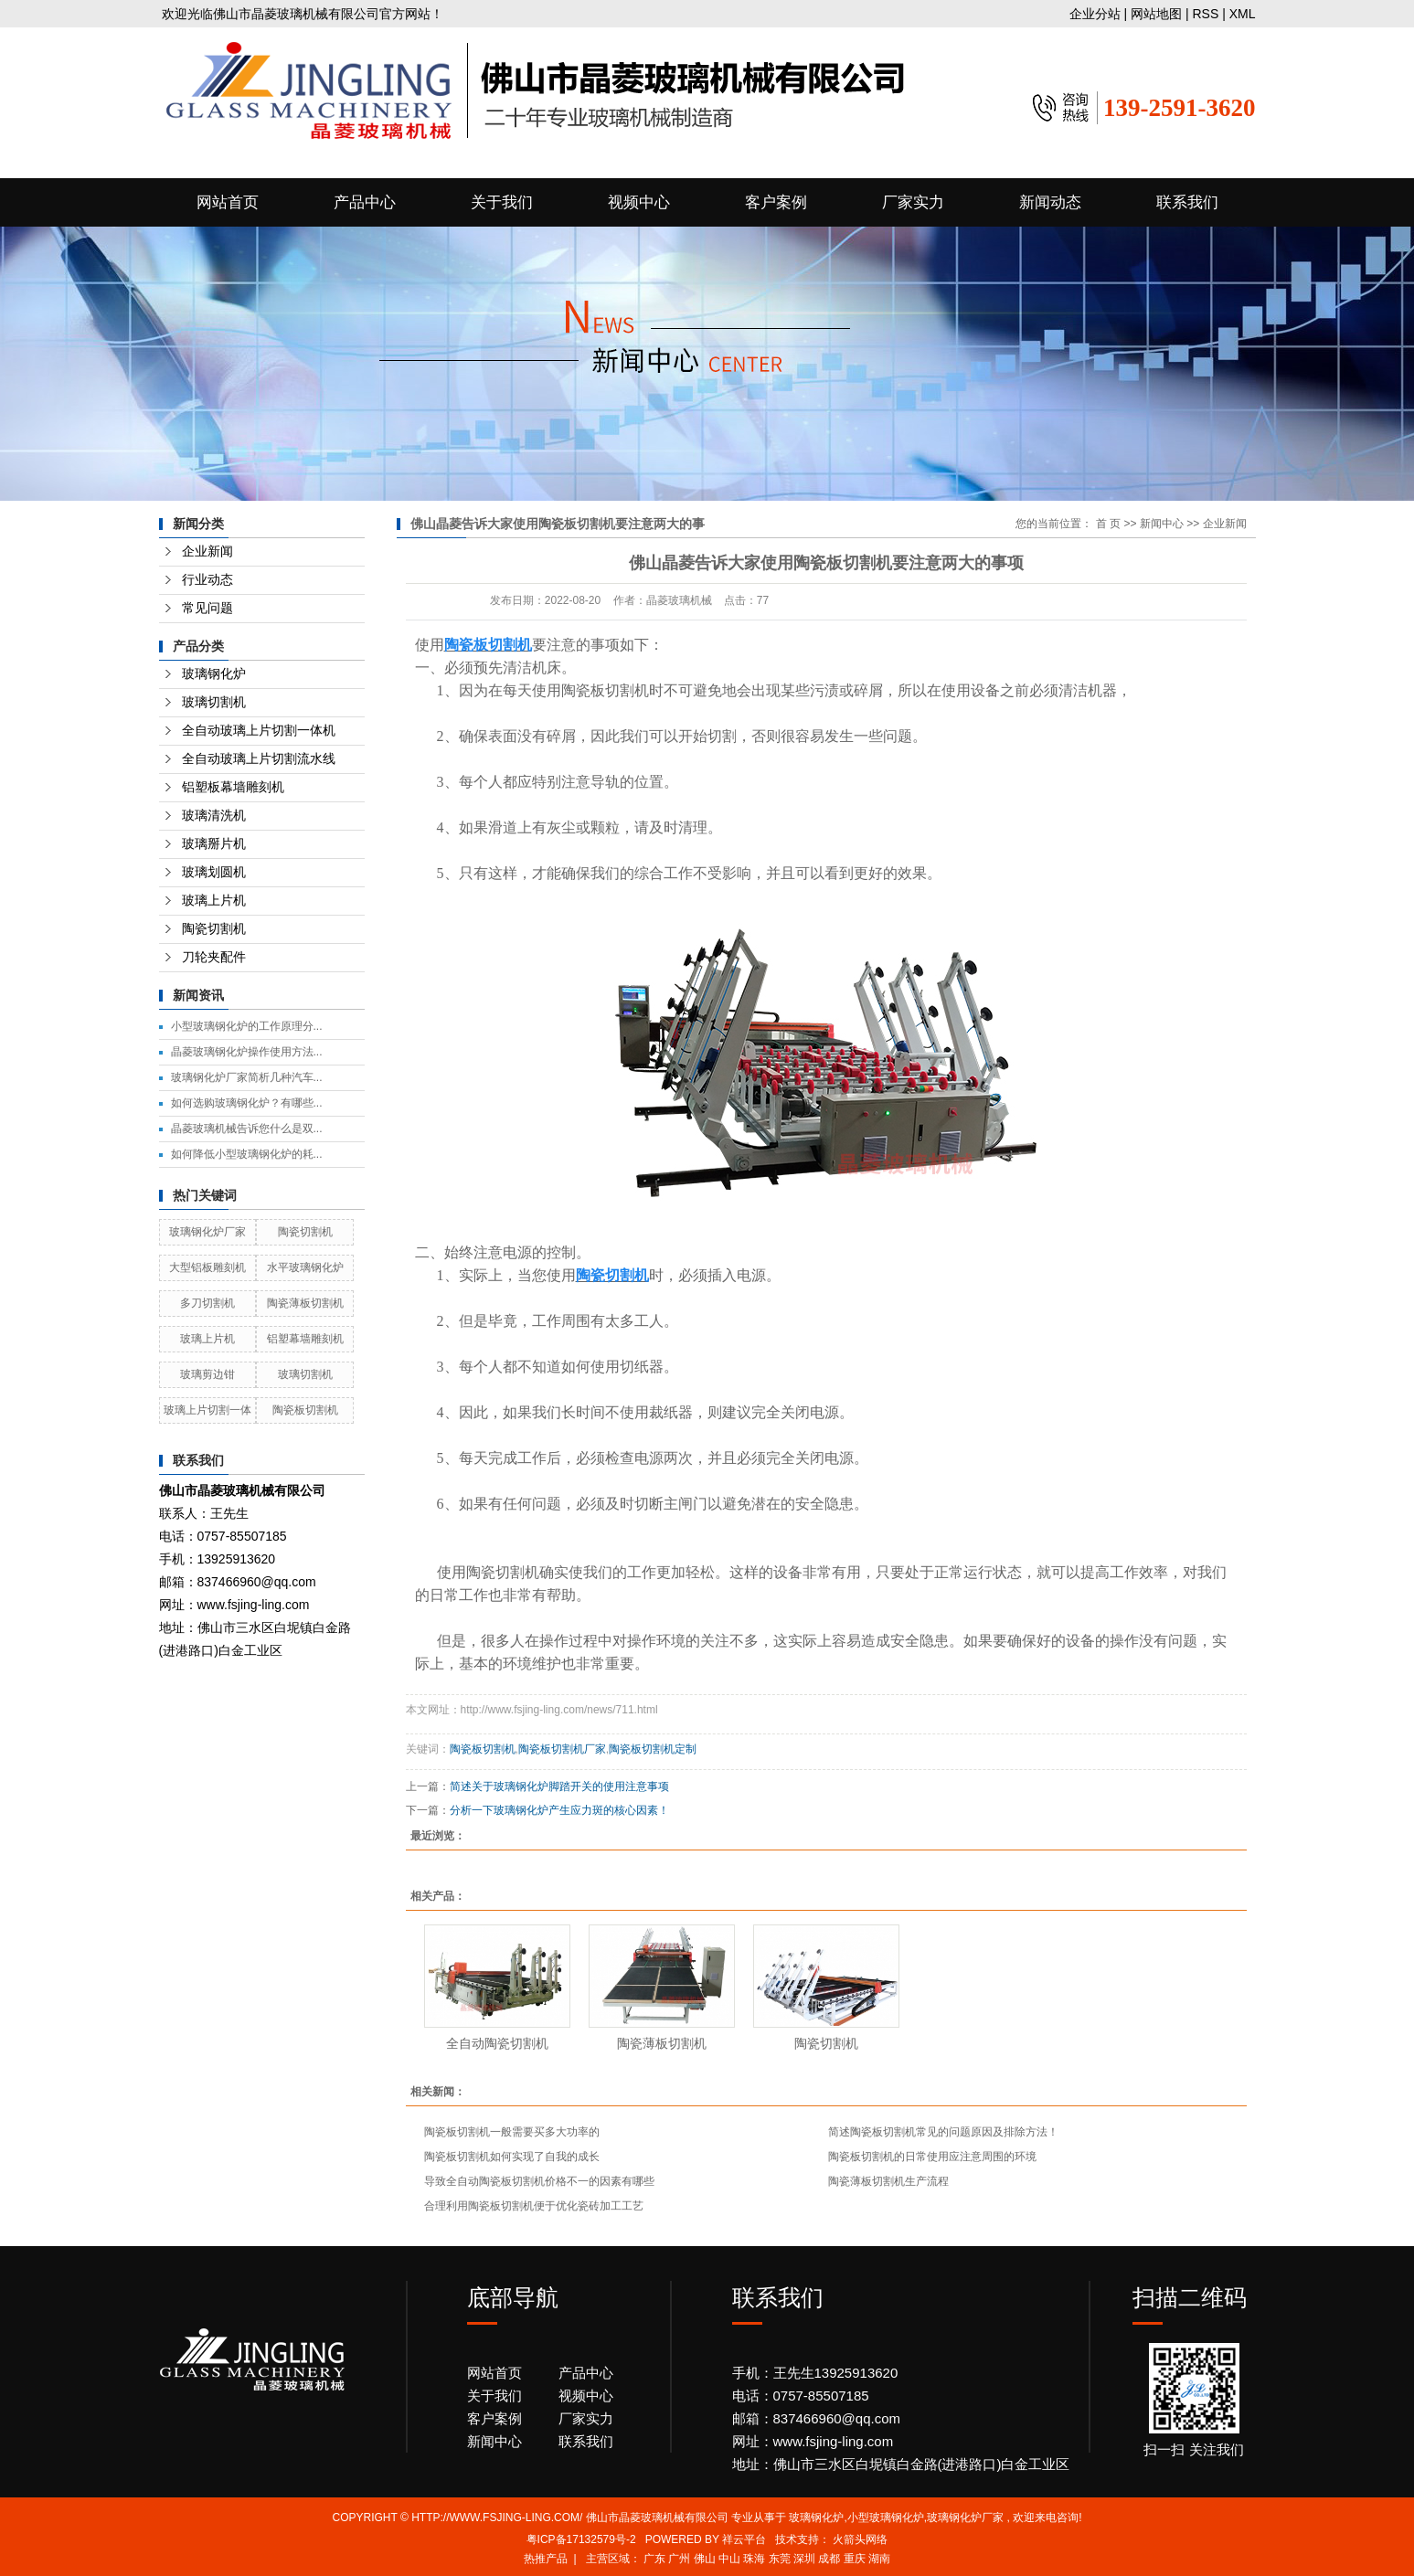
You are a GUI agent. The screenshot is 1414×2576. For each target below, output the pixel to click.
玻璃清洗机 (214, 815)
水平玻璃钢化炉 (305, 1267)
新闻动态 (1050, 202)
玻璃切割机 (214, 702)
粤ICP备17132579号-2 (581, 2539)
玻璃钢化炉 (214, 674)
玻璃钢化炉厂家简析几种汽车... (247, 1077)
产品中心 (365, 202)
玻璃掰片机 (214, 844)
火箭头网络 (860, 2539)
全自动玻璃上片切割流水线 (258, 759)
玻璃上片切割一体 (207, 1410)
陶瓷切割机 (214, 929)
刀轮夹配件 (214, 957)
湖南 (879, 2558)
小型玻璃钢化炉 (885, 2517)
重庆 (855, 2558)
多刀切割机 (207, 1303)
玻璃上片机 (214, 900)
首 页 (1108, 523)
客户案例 (776, 202)
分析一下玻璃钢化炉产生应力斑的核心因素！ (559, 1810)
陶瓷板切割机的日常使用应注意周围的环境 (932, 2156)
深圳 (804, 2558)
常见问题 (207, 608)
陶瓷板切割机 (305, 1410)
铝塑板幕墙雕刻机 (233, 787)
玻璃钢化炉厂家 (207, 1231)
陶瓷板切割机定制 (652, 1749)
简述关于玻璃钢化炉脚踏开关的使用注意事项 (559, 1786)
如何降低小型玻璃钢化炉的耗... (247, 1154)
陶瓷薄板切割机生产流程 (888, 2181)
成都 (829, 2558)
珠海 (754, 2558)
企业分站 (1095, 13)
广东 (654, 2558)
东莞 (780, 2558)
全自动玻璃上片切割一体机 (258, 730)
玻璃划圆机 (214, 872)
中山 (729, 2558)
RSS (1205, 13)
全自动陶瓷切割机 (497, 2043)
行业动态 (207, 580)
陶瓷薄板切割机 (305, 1303)
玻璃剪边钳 (207, 1374)
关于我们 (502, 202)
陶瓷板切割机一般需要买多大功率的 (512, 2131)
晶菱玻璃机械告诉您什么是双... (247, 1128)
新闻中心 (1162, 523)
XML (1242, 13)
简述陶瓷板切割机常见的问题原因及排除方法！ (943, 2131)
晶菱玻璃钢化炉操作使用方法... (247, 1051)
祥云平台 (744, 2539)
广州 (679, 2558)
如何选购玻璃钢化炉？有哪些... (247, 1103)
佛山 (705, 2558)
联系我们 (1187, 202)
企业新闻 (207, 551)
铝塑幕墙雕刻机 (305, 1338)
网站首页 (228, 202)
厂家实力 (913, 202)
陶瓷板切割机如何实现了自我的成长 (512, 2156)
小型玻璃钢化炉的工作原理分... (247, 1026)
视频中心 (639, 202)
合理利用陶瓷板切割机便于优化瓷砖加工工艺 (533, 2206)
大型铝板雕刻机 (207, 1267)
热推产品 (546, 2558)
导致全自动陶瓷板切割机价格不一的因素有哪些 (539, 2181)
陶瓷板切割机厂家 (562, 1749)
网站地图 (1158, 13)
